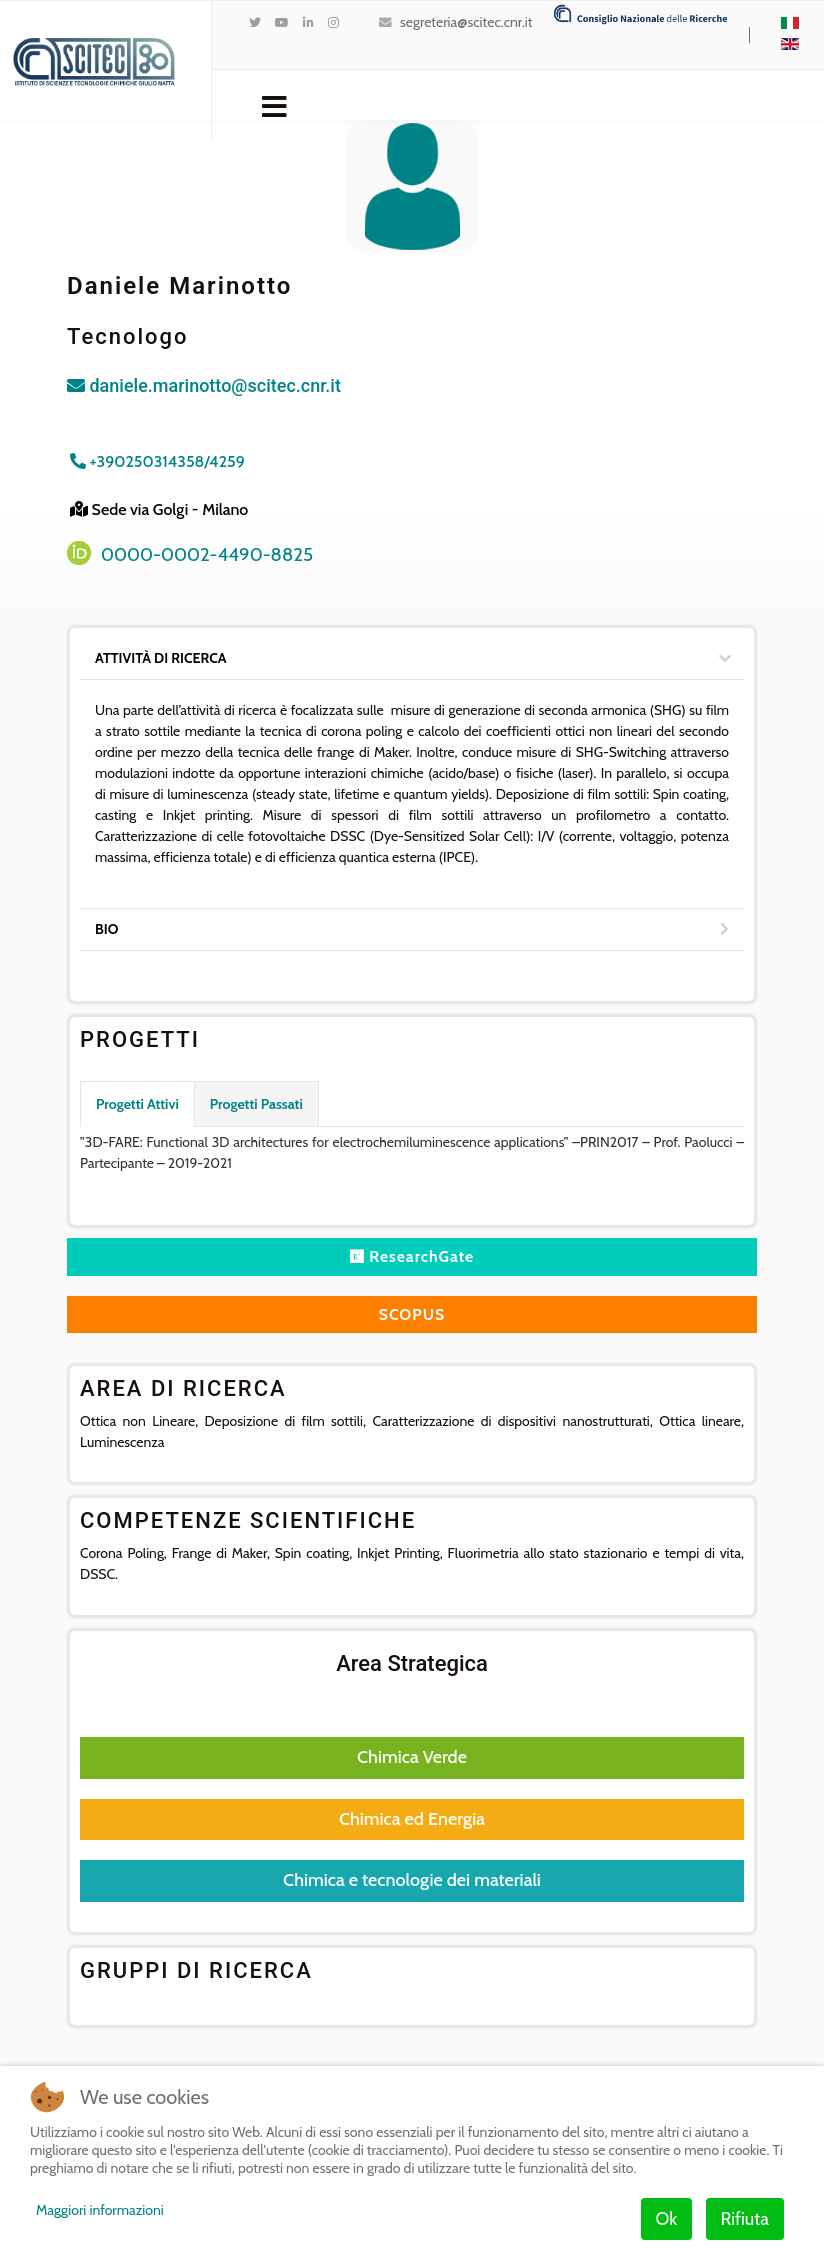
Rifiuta (745, 2219)
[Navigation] (274, 105)
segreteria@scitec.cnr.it (466, 22)
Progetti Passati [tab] (256, 1104)
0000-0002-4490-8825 (207, 554)
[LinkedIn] (308, 22)
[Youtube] (282, 22)
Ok (667, 2219)
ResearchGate (412, 1256)
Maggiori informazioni (100, 2210)
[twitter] (255, 22)
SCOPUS (411, 1314)
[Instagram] (333, 22)
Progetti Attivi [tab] (137, 1104)
